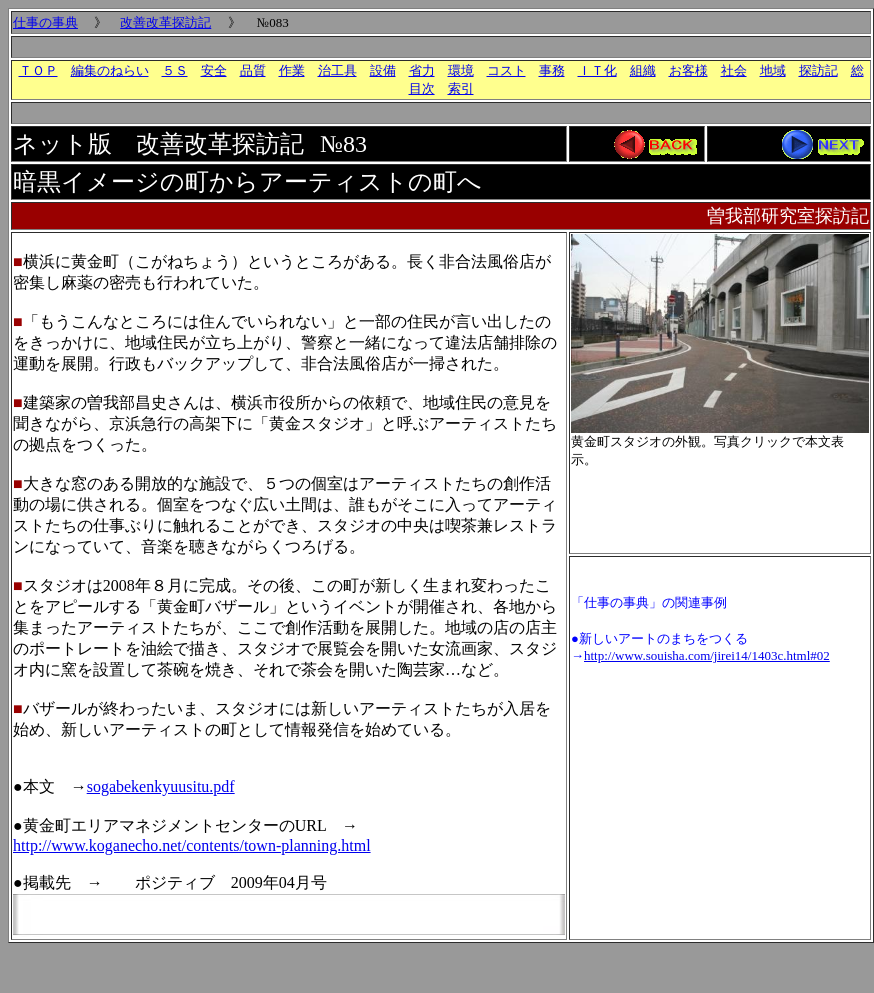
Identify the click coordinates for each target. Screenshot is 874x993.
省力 (422, 70)
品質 (253, 70)
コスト (506, 70)
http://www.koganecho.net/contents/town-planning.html (192, 845)
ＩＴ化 (597, 70)
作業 (292, 70)
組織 (643, 70)
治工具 (337, 70)
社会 (734, 70)
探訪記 (818, 70)
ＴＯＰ (38, 70)
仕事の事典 (45, 22)
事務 (552, 70)
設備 (383, 70)
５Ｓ (175, 70)
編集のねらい (110, 70)
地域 (773, 70)
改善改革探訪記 (165, 22)
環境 (461, 70)
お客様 (688, 70)
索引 (461, 88)
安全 (214, 70)
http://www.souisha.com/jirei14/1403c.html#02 (707, 655)
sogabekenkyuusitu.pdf (161, 786)
